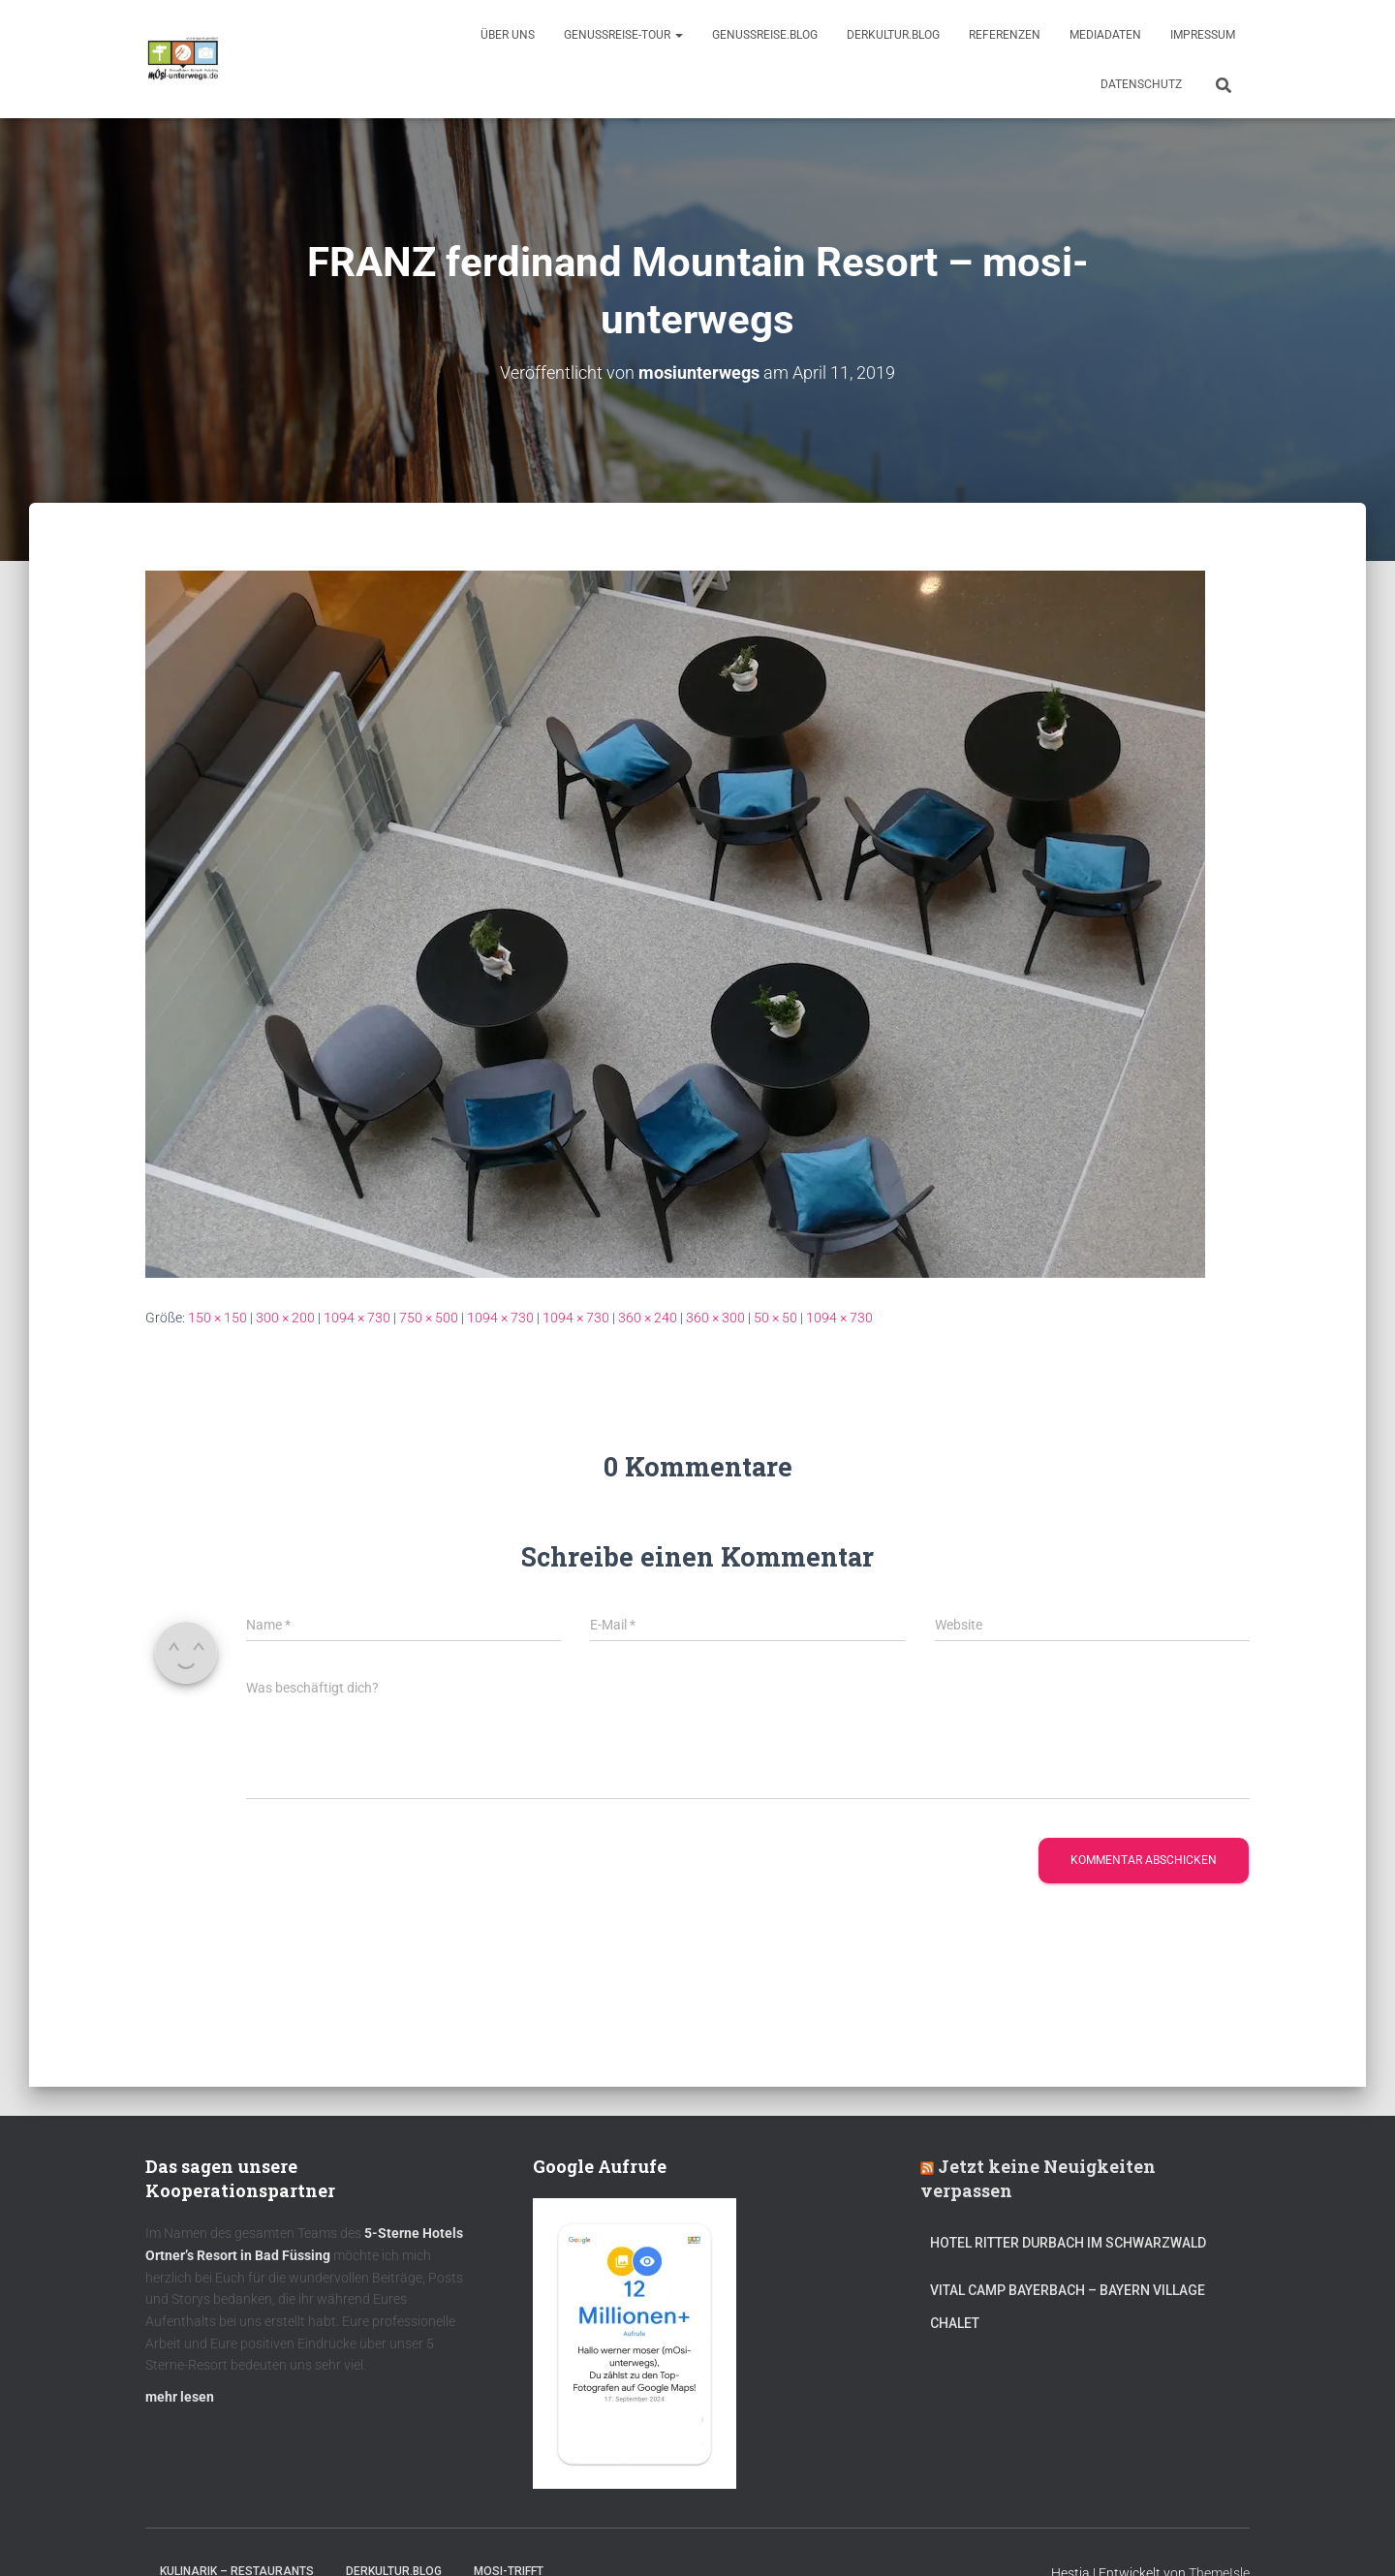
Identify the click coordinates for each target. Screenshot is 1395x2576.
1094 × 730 (357, 1317)
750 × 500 (428, 1317)
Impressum (1202, 35)
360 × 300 (715, 1317)
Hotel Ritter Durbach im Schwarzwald (1069, 2242)
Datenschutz (1141, 84)
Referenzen (1004, 35)
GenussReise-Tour (623, 35)
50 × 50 (775, 1317)
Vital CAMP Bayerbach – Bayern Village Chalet (1067, 2306)
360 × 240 (647, 1317)
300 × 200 (285, 1317)
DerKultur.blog (893, 35)
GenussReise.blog (765, 35)
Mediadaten (1105, 35)
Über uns (507, 35)
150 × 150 (217, 1317)
